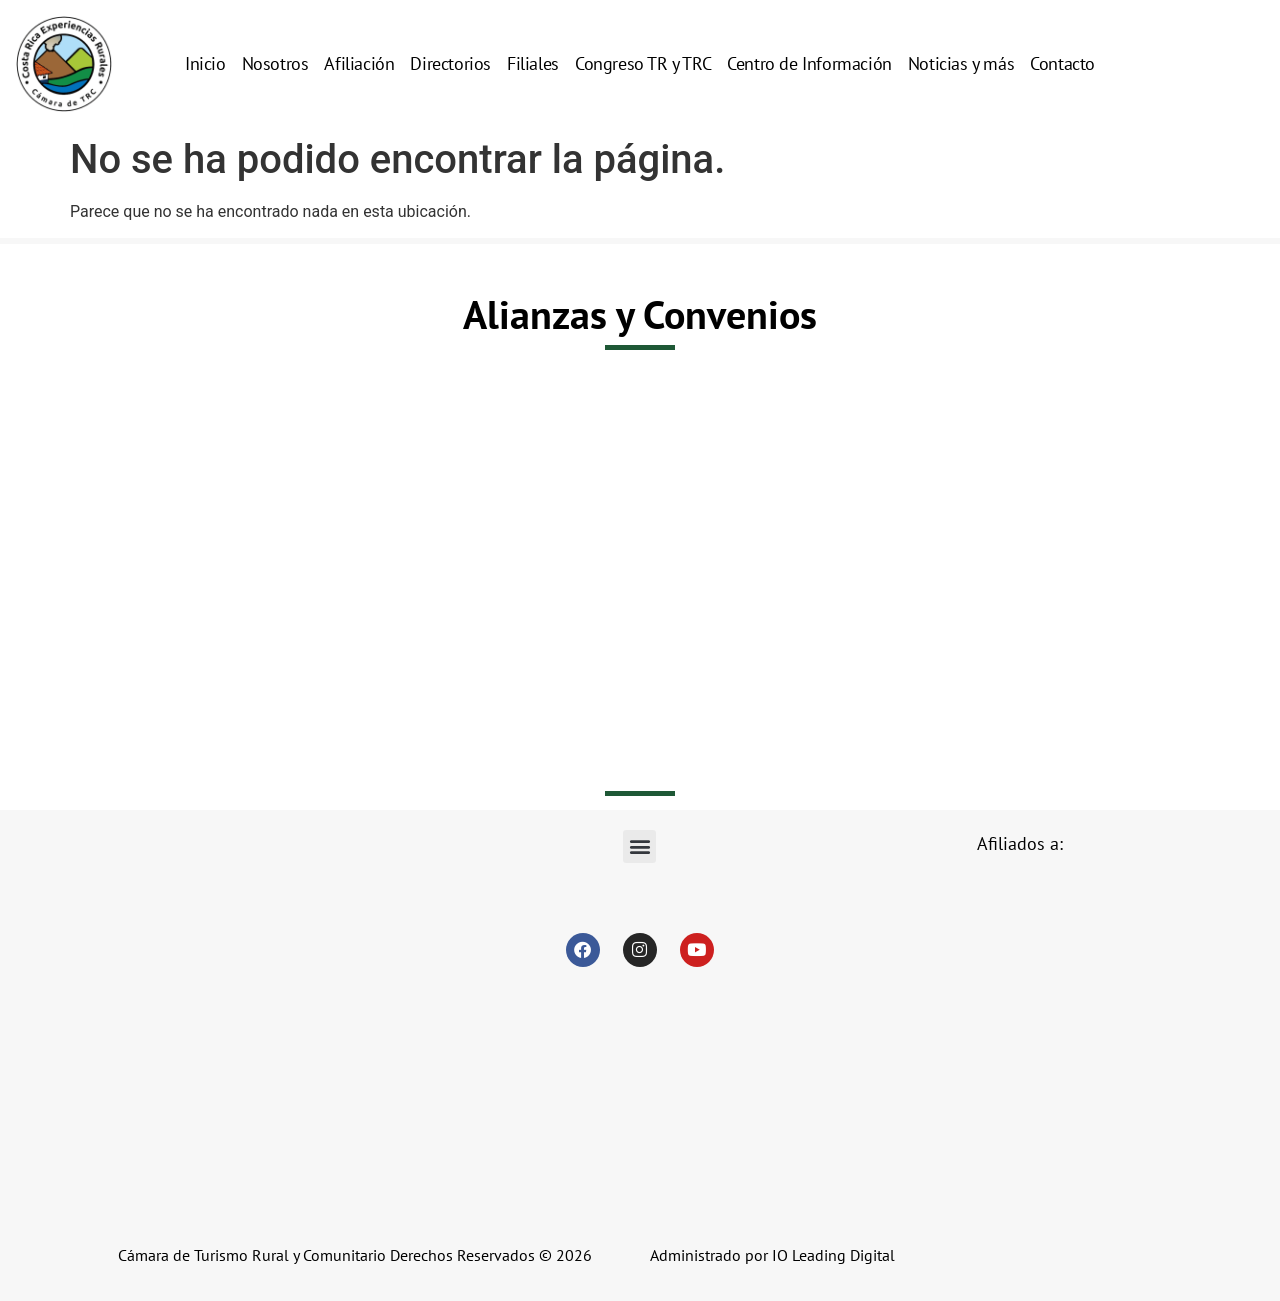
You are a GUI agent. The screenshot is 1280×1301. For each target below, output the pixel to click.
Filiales (533, 63)
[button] (639, 846)
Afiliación (359, 63)
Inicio (205, 63)
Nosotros (275, 63)
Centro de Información (809, 63)
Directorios (450, 63)
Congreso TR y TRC (643, 63)
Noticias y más (961, 63)
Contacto (1062, 63)
